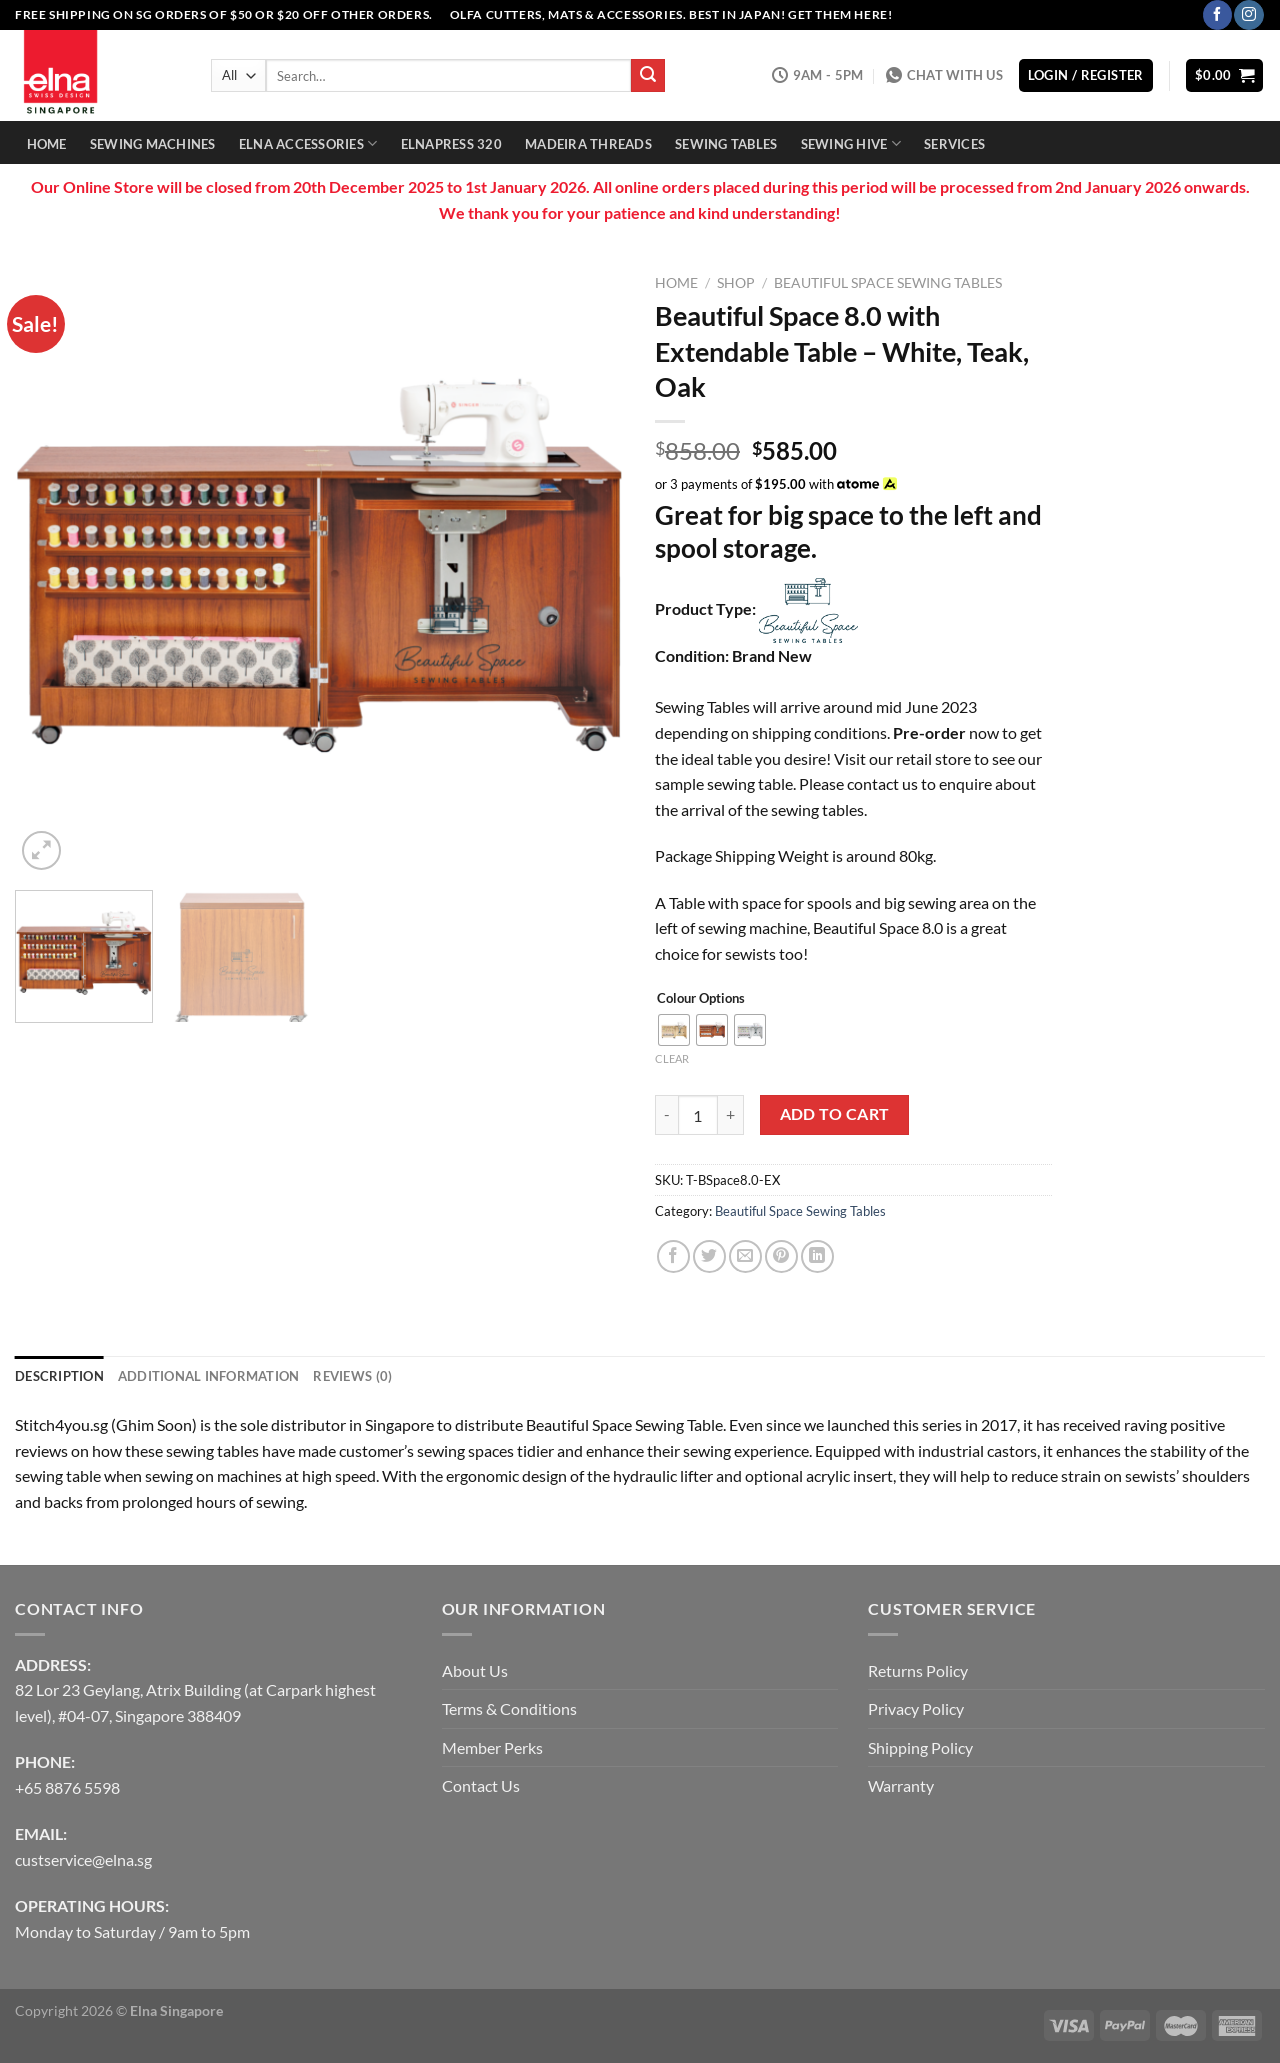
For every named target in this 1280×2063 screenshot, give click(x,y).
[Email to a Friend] (745, 1256)
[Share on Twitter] (709, 1256)
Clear (672, 1058)
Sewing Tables (726, 144)
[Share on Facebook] (673, 1256)
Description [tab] (59, 1376)
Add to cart (835, 1114)
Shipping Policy (920, 1747)
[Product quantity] (698, 1115)
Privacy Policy (916, 1708)
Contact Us (481, 1785)
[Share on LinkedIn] (817, 1256)
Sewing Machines (153, 144)
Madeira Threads (588, 144)
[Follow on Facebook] (1217, 15)
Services (954, 144)
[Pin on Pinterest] (781, 1256)
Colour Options (701, 999)
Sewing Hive (851, 143)
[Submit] (648, 76)
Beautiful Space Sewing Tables (888, 283)
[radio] (674, 1030)
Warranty (901, 1785)
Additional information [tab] (209, 1376)
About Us (475, 1670)
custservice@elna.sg (83, 1859)
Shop (736, 283)
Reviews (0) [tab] (352, 1376)
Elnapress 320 (451, 144)
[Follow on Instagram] (1248, 15)
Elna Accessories (308, 143)
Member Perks (492, 1747)
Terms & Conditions (509, 1708)
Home (47, 144)
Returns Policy (918, 1670)
